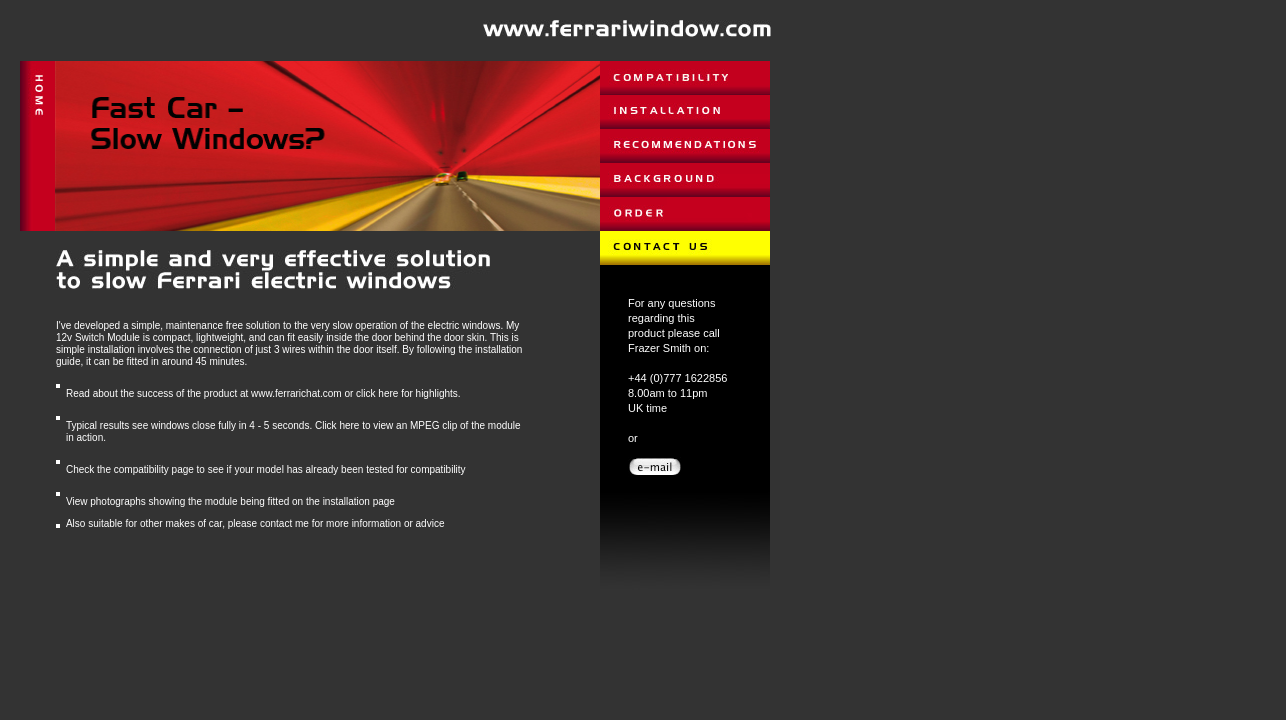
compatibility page (154, 469)
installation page (359, 501)
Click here (337, 425)
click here (377, 393)
